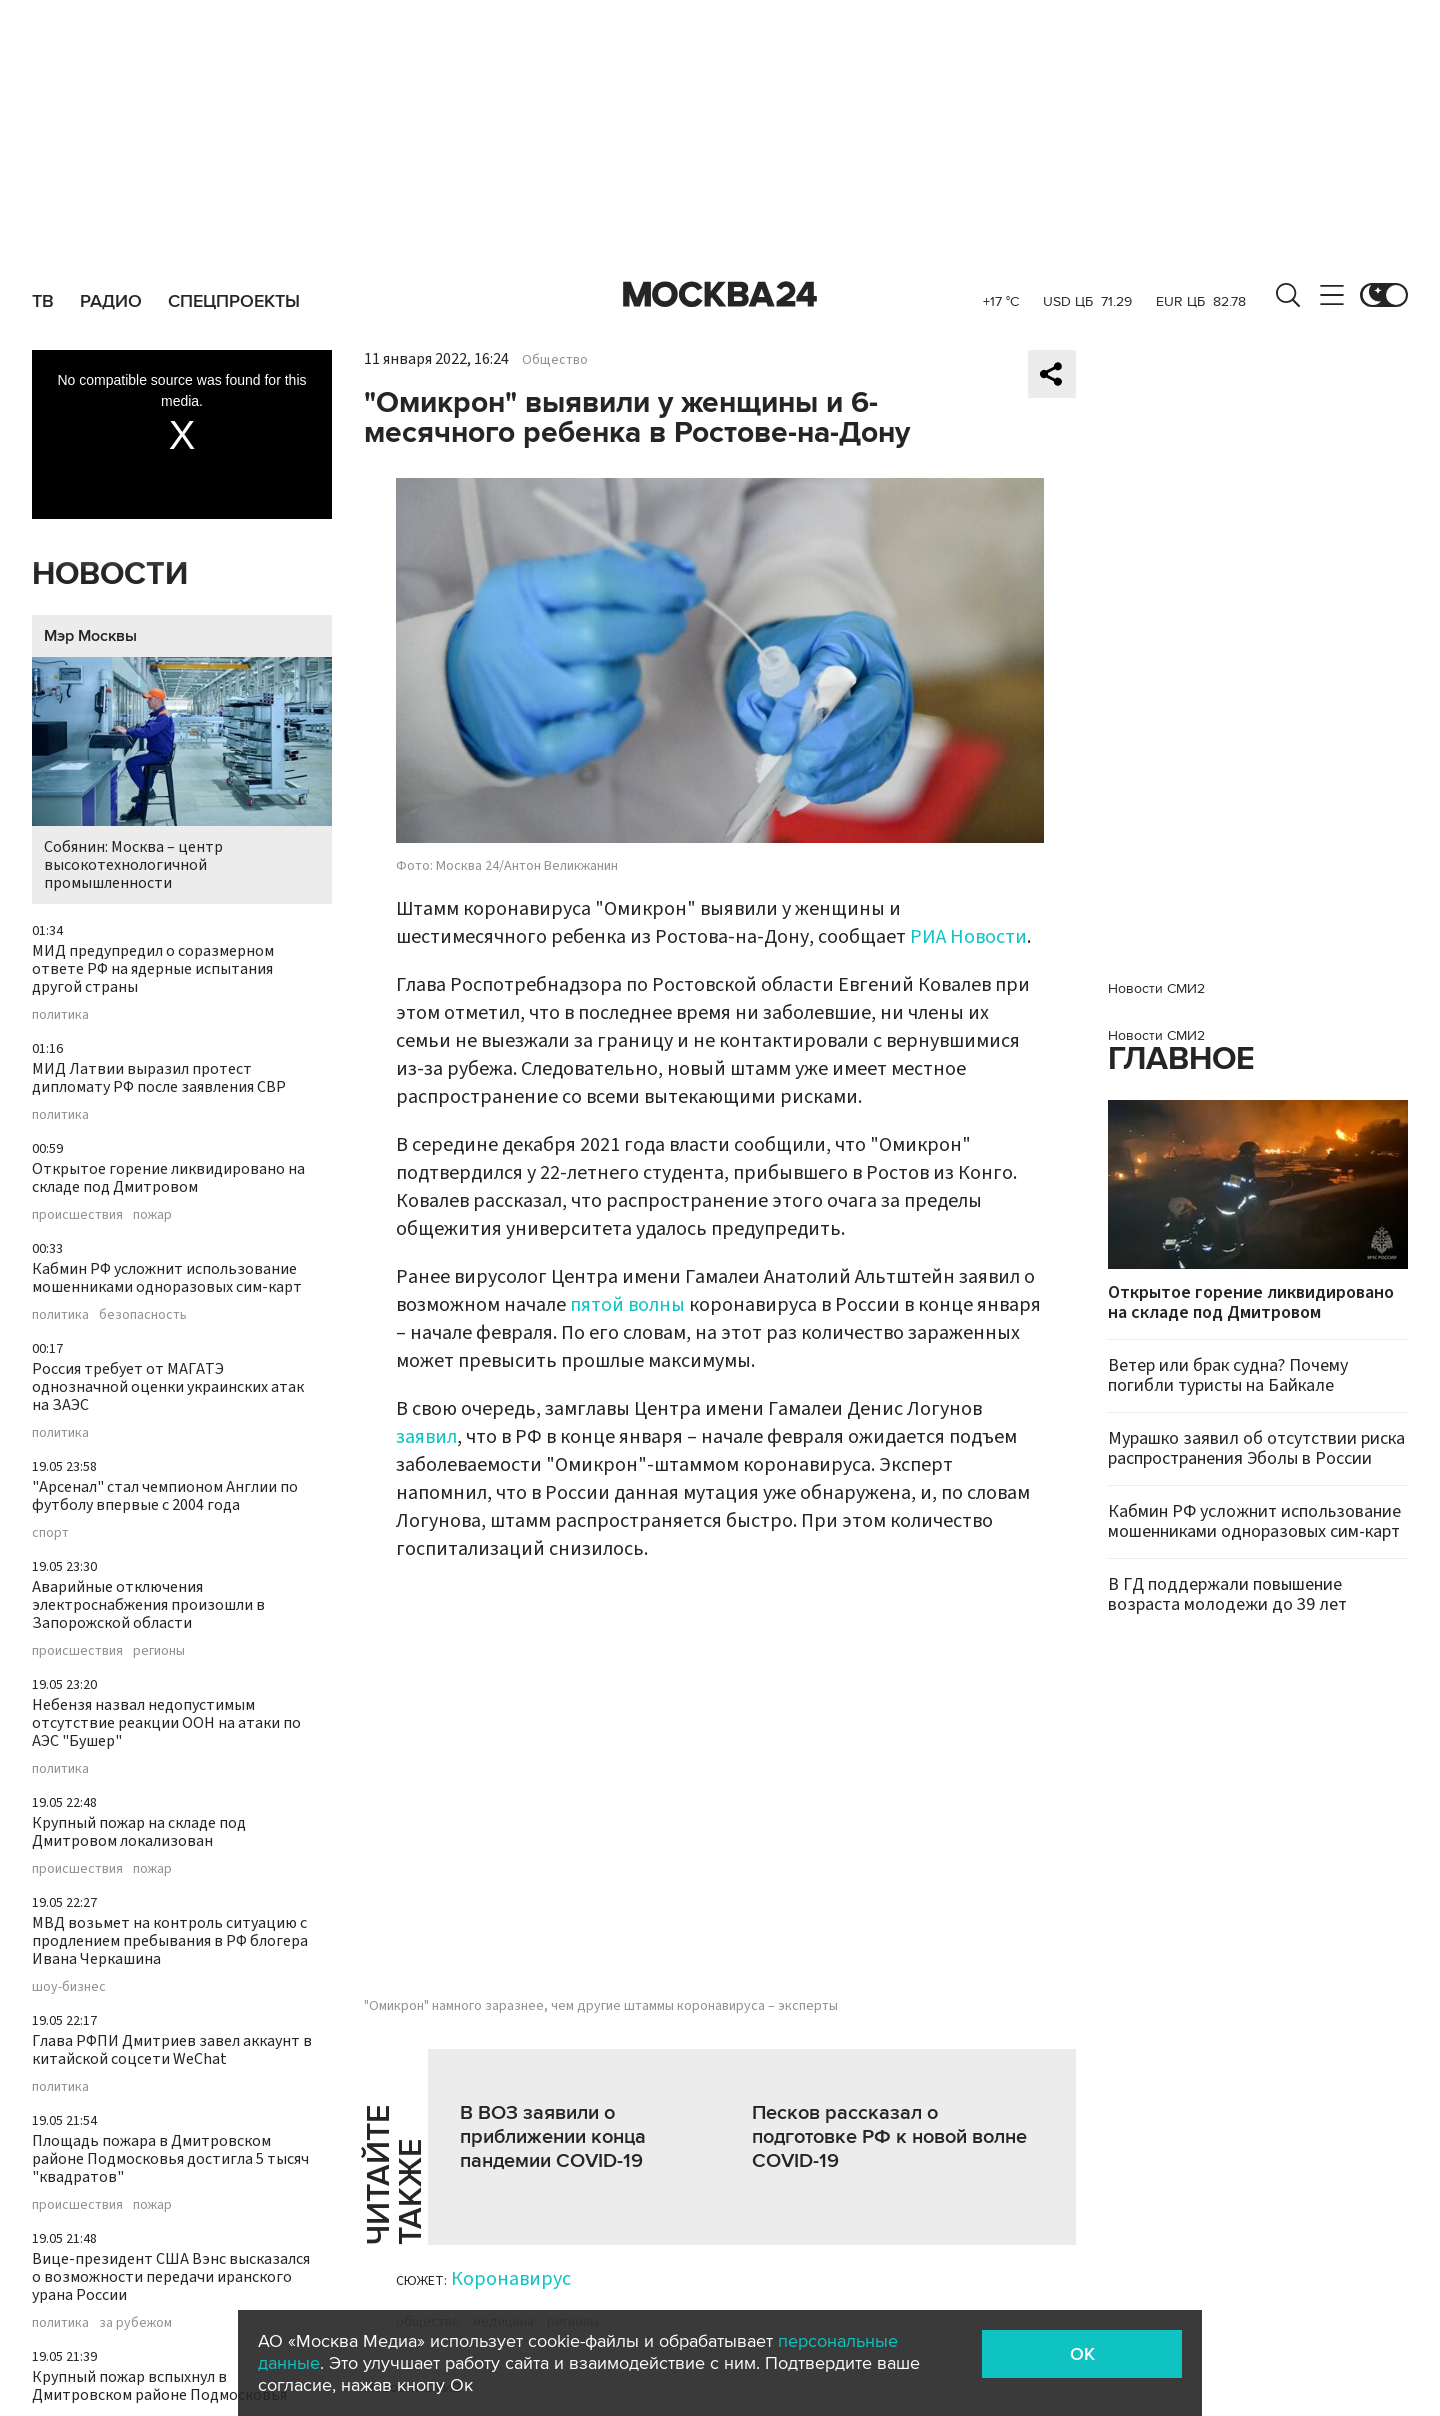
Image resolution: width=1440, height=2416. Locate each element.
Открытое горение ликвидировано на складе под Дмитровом (168, 1178)
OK (1082, 2354)
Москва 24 (720, 295)
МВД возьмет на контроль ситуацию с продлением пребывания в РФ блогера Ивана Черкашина (170, 1941)
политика (60, 1015)
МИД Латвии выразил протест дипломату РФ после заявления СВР (159, 1078)
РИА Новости (968, 937)
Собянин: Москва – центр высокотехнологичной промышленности (182, 775)
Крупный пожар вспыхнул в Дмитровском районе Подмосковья (159, 2386)
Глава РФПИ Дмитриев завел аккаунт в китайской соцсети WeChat (172, 2050)
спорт (50, 1533)
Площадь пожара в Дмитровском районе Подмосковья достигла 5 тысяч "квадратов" (170, 2159)
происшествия (77, 1215)
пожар (152, 1215)
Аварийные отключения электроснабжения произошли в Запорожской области (148, 1605)
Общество (555, 360)
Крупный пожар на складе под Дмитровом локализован (139, 1832)
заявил (426, 1437)
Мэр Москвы (90, 636)
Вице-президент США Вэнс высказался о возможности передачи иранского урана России (171, 2277)
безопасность (143, 1315)
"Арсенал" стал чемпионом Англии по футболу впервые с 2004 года (165, 1496)
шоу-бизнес (69, 1987)
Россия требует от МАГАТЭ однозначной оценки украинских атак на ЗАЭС (168, 1387)
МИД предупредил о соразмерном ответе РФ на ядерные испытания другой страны (153, 969)
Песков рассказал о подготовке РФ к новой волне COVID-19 (889, 2137)
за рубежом (135, 2323)
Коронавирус (511, 2279)
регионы (159, 1651)
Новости (110, 574)
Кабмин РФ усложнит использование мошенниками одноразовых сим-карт (167, 1278)
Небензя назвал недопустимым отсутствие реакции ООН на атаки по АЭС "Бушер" (166, 1723)
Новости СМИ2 (1156, 988)
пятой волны (627, 1305)
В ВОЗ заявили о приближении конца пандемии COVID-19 (553, 2137)
